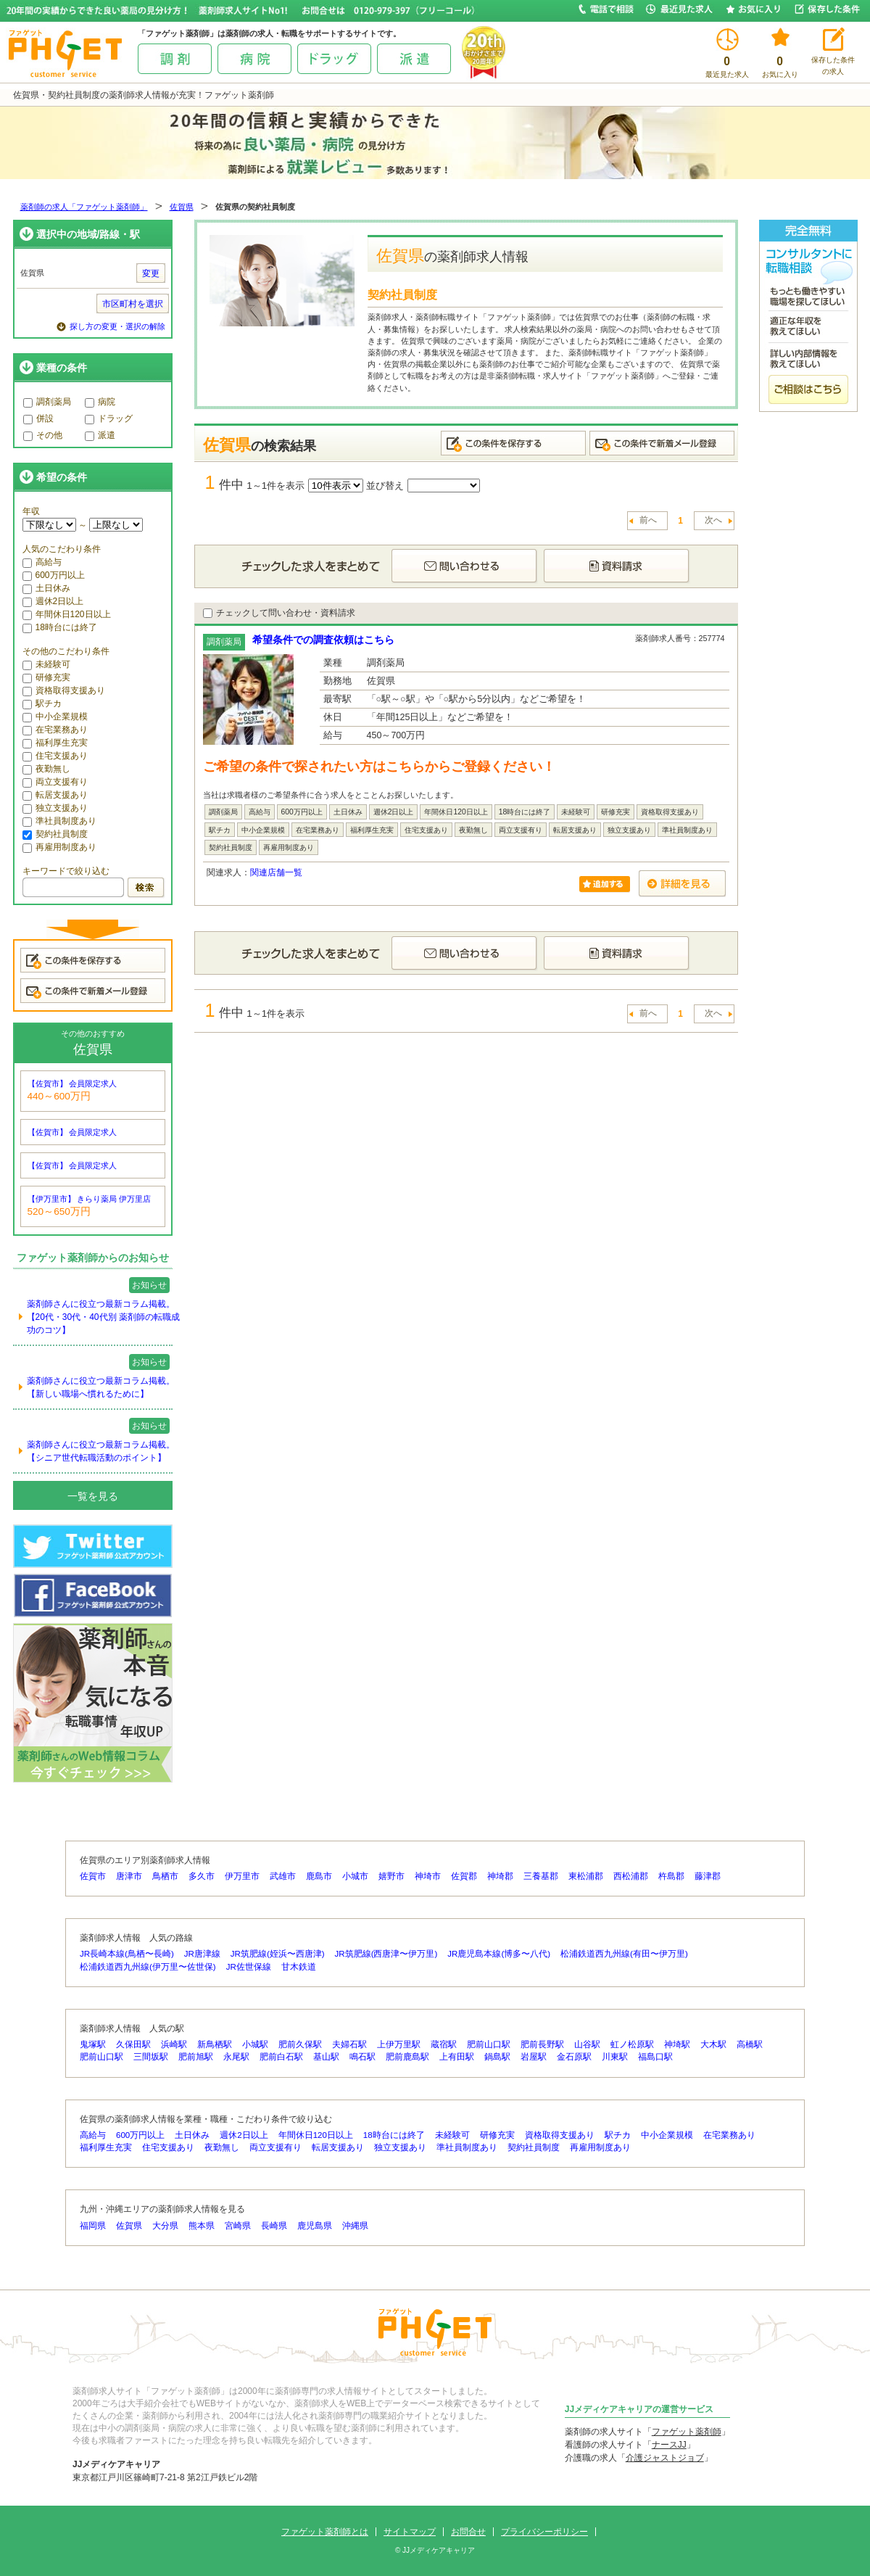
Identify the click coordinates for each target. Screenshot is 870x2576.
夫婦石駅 (349, 2044)
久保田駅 (133, 2044)
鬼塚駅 (93, 2044)
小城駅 (255, 2044)
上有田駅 (456, 2056)
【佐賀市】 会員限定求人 (72, 1083)
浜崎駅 (174, 2044)
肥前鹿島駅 (407, 2056)
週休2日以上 (53, 601)
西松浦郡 (630, 1876)
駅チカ (42, 703)
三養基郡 (540, 1876)
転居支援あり (55, 795)
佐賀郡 (464, 1876)
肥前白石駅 (281, 2056)
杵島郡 (671, 1876)
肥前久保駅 (300, 2044)
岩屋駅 (534, 2056)
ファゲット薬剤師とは (324, 2532)
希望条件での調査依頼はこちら (323, 639)
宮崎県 (238, 2225)
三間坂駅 (150, 2056)
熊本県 (201, 2225)
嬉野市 (391, 1876)
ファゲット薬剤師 (686, 2432)
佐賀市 (93, 1876)
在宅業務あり (55, 729)
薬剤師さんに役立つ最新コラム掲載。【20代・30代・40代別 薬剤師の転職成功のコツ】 (103, 1317)
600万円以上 (53, 575)
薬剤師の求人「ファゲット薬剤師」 (84, 206)
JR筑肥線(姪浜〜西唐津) (278, 1953)
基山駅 (326, 2056)
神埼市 (428, 1876)
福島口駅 (655, 2056)
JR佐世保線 (248, 1966)
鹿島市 (319, 1876)
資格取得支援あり (63, 690)
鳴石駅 (362, 2056)
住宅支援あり (55, 756)
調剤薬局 (47, 402)
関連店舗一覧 (276, 872)
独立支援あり (55, 808)
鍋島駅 (497, 2056)
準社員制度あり (59, 821)
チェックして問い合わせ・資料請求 (279, 613)
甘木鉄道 (298, 1966)
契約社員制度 (55, 834)
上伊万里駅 (398, 2044)
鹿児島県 (314, 2225)
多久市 (201, 1876)
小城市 (355, 1876)
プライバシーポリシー (544, 2532)
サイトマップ (410, 2532)
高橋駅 (750, 2044)
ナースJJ (669, 2445)
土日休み (46, 588)
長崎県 (274, 2225)
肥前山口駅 (488, 2044)
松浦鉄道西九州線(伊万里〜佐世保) (148, 1966)
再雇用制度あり (59, 847)
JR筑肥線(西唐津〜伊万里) (386, 1953)
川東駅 (615, 2056)
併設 (38, 418)
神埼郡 (500, 1876)
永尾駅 (236, 2056)
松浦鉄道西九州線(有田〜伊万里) (624, 1953)
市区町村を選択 (132, 304)
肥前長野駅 (542, 2044)
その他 (42, 435)
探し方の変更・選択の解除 (117, 326)
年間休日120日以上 (66, 614)
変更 (151, 273)
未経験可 (46, 664)
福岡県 (93, 2225)
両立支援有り (55, 782)
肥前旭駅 (195, 2056)
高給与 (42, 562)
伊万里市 (242, 1876)
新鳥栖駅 (214, 2044)
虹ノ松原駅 (632, 2044)
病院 (100, 402)
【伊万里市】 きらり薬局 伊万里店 (90, 1198)
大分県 (165, 2225)
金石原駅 (574, 2056)
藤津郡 (708, 1876)
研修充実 (46, 677)
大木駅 (713, 2044)
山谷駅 (587, 2044)
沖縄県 (355, 2225)
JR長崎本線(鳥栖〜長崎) (127, 1953)
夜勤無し (46, 769)
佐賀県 (182, 206)
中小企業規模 (55, 716)
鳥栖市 (165, 1876)
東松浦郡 (585, 1876)
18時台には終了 (59, 627)
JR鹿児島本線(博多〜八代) (498, 1953)
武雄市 (283, 1876)
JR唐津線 (202, 1953)
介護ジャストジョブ (665, 2458)
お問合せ (468, 2532)
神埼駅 (677, 2044)
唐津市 (129, 1876)
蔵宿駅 (444, 2044)
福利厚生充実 (55, 743)
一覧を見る (92, 1496)
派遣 (100, 435)
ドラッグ (109, 418)
